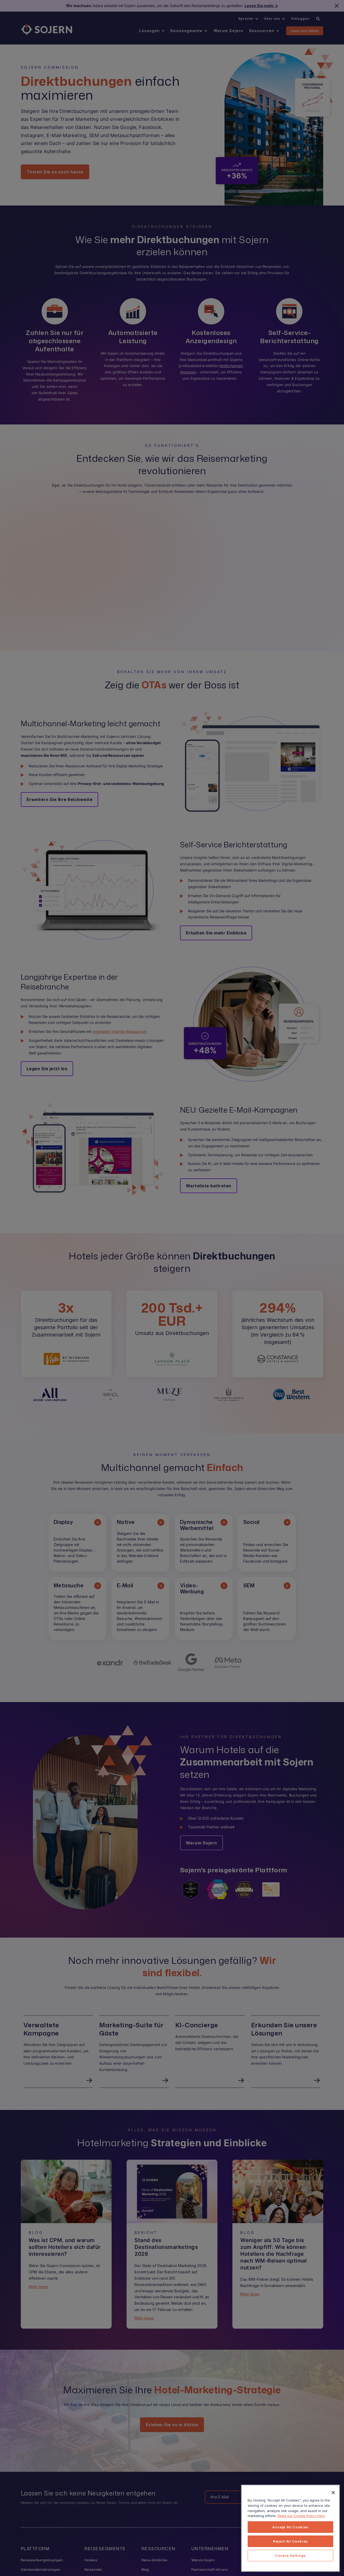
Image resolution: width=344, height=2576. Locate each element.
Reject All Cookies (290, 2541)
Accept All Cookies (290, 2527)
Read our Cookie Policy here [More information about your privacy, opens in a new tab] (301, 2516)
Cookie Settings (290, 2555)
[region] (290, 2528)
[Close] (333, 2492)
